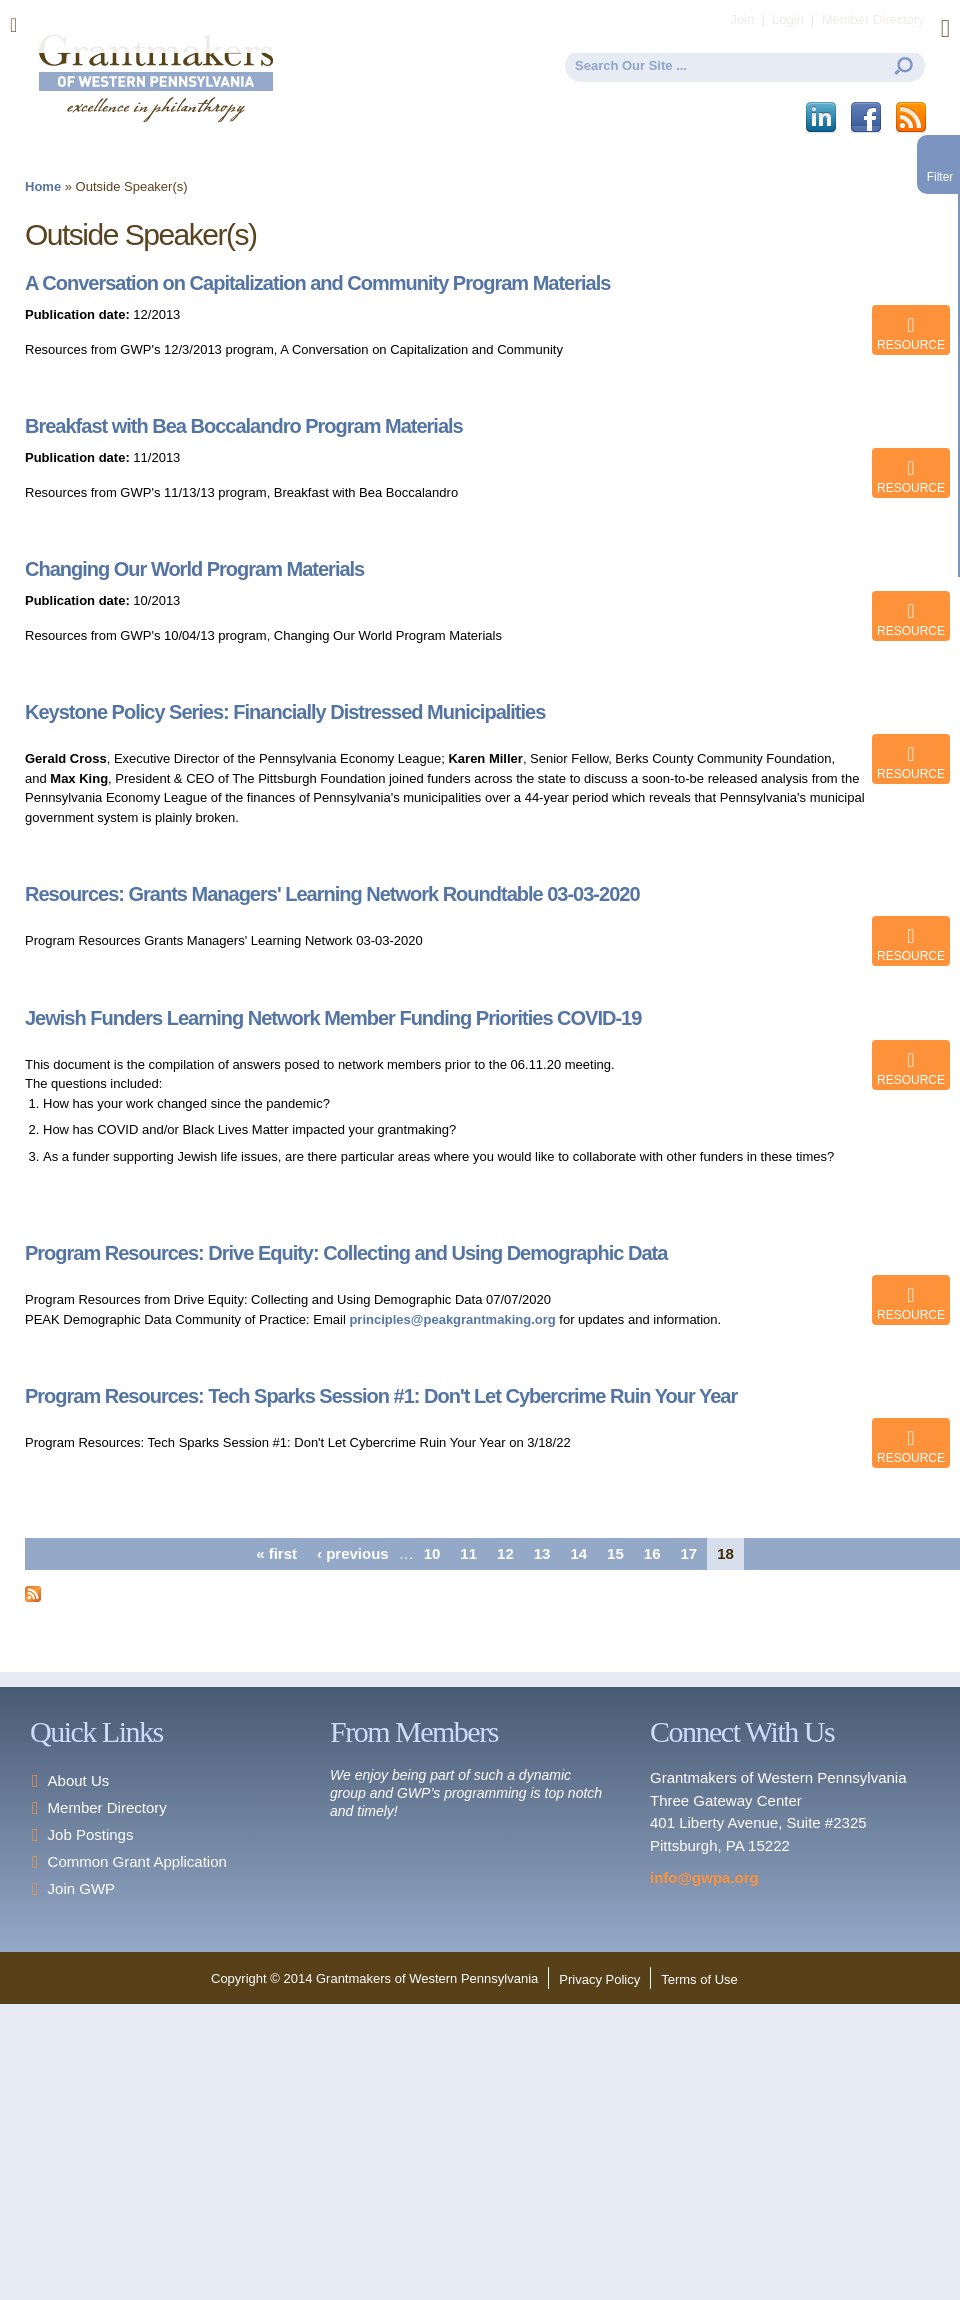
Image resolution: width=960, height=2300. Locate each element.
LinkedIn (822, 118)
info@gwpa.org (704, 1877)
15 (615, 1553)
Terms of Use (699, 1979)
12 (505, 1553)
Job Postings (91, 1834)
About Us (79, 1780)
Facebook (867, 118)
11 (468, 1553)
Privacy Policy (599, 1979)
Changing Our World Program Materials (194, 569)
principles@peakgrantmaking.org (452, 1319)
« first (276, 1553)
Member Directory (107, 1807)
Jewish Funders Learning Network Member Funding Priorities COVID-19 (333, 1018)
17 (688, 1553)
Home (43, 186)
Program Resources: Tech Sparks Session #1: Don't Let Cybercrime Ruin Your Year (381, 1396)
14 (578, 1553)
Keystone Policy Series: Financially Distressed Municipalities (285, 712)
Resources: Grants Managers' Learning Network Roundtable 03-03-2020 (332, 894)
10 (432, 1553)
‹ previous (353, 1553)
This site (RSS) (912, 118)
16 (652, 1553)
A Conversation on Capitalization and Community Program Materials (317, 283)
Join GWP (82, 1888)
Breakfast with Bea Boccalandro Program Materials (244, 426)
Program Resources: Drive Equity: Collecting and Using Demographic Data (346, 1253)
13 (542, 1553)
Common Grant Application (137, 1861)
